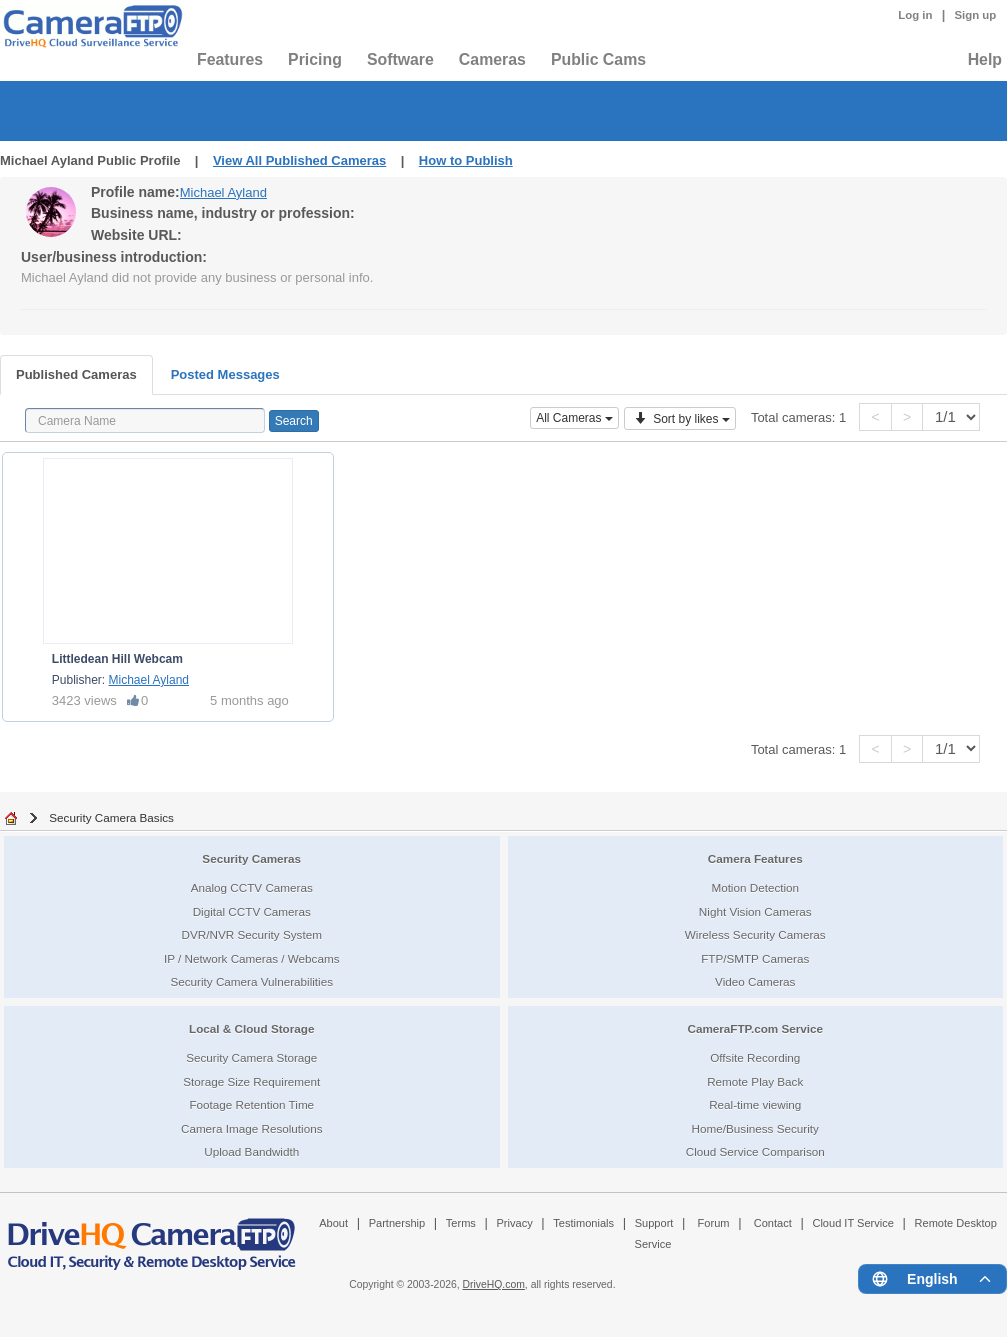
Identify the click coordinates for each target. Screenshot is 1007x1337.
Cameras (492, 59)
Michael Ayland (223, 192)
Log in (915, 15)
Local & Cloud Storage (251, 1028)
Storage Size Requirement (251, 1081)
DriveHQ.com (494, 1284)
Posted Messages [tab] (225, 374)
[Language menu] (932, 1279)
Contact (773, 1223)
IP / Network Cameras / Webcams (252, 958)
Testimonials (583, 1223)
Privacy (514, 1223)
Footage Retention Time (251, 1104)
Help (985, 59)
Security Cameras (251, 858)
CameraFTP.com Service (755, 1028)
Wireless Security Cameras (755, 934)
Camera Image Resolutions (252, 1128)
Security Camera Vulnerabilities (251, 981)
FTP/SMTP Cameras (755, 958)
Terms (461, 1223)
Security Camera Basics (111, 817)
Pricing (315, 59)
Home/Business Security (755, 1128)
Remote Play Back (755, 1081)
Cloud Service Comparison (755, 1151)
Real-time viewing (755, 1104)
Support (654, 1223)
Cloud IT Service (852, 1223)
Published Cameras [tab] (76, 374)
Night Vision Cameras (755, 911)
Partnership (397, 1223)
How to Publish (466, 160)
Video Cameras (755, 981)
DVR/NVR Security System (252, 934)
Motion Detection (755, 887)
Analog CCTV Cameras (252, 887)
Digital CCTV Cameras (252, 911)
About (333, 1223)
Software (400, 59)
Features (230, 59)
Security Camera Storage (251, 1057)
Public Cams (598, 59)
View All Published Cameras (299, 160)
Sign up (975, 15)
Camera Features (755, 858)
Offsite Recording (755, 1057)
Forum (714, 1223)
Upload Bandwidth (251, 1151)
